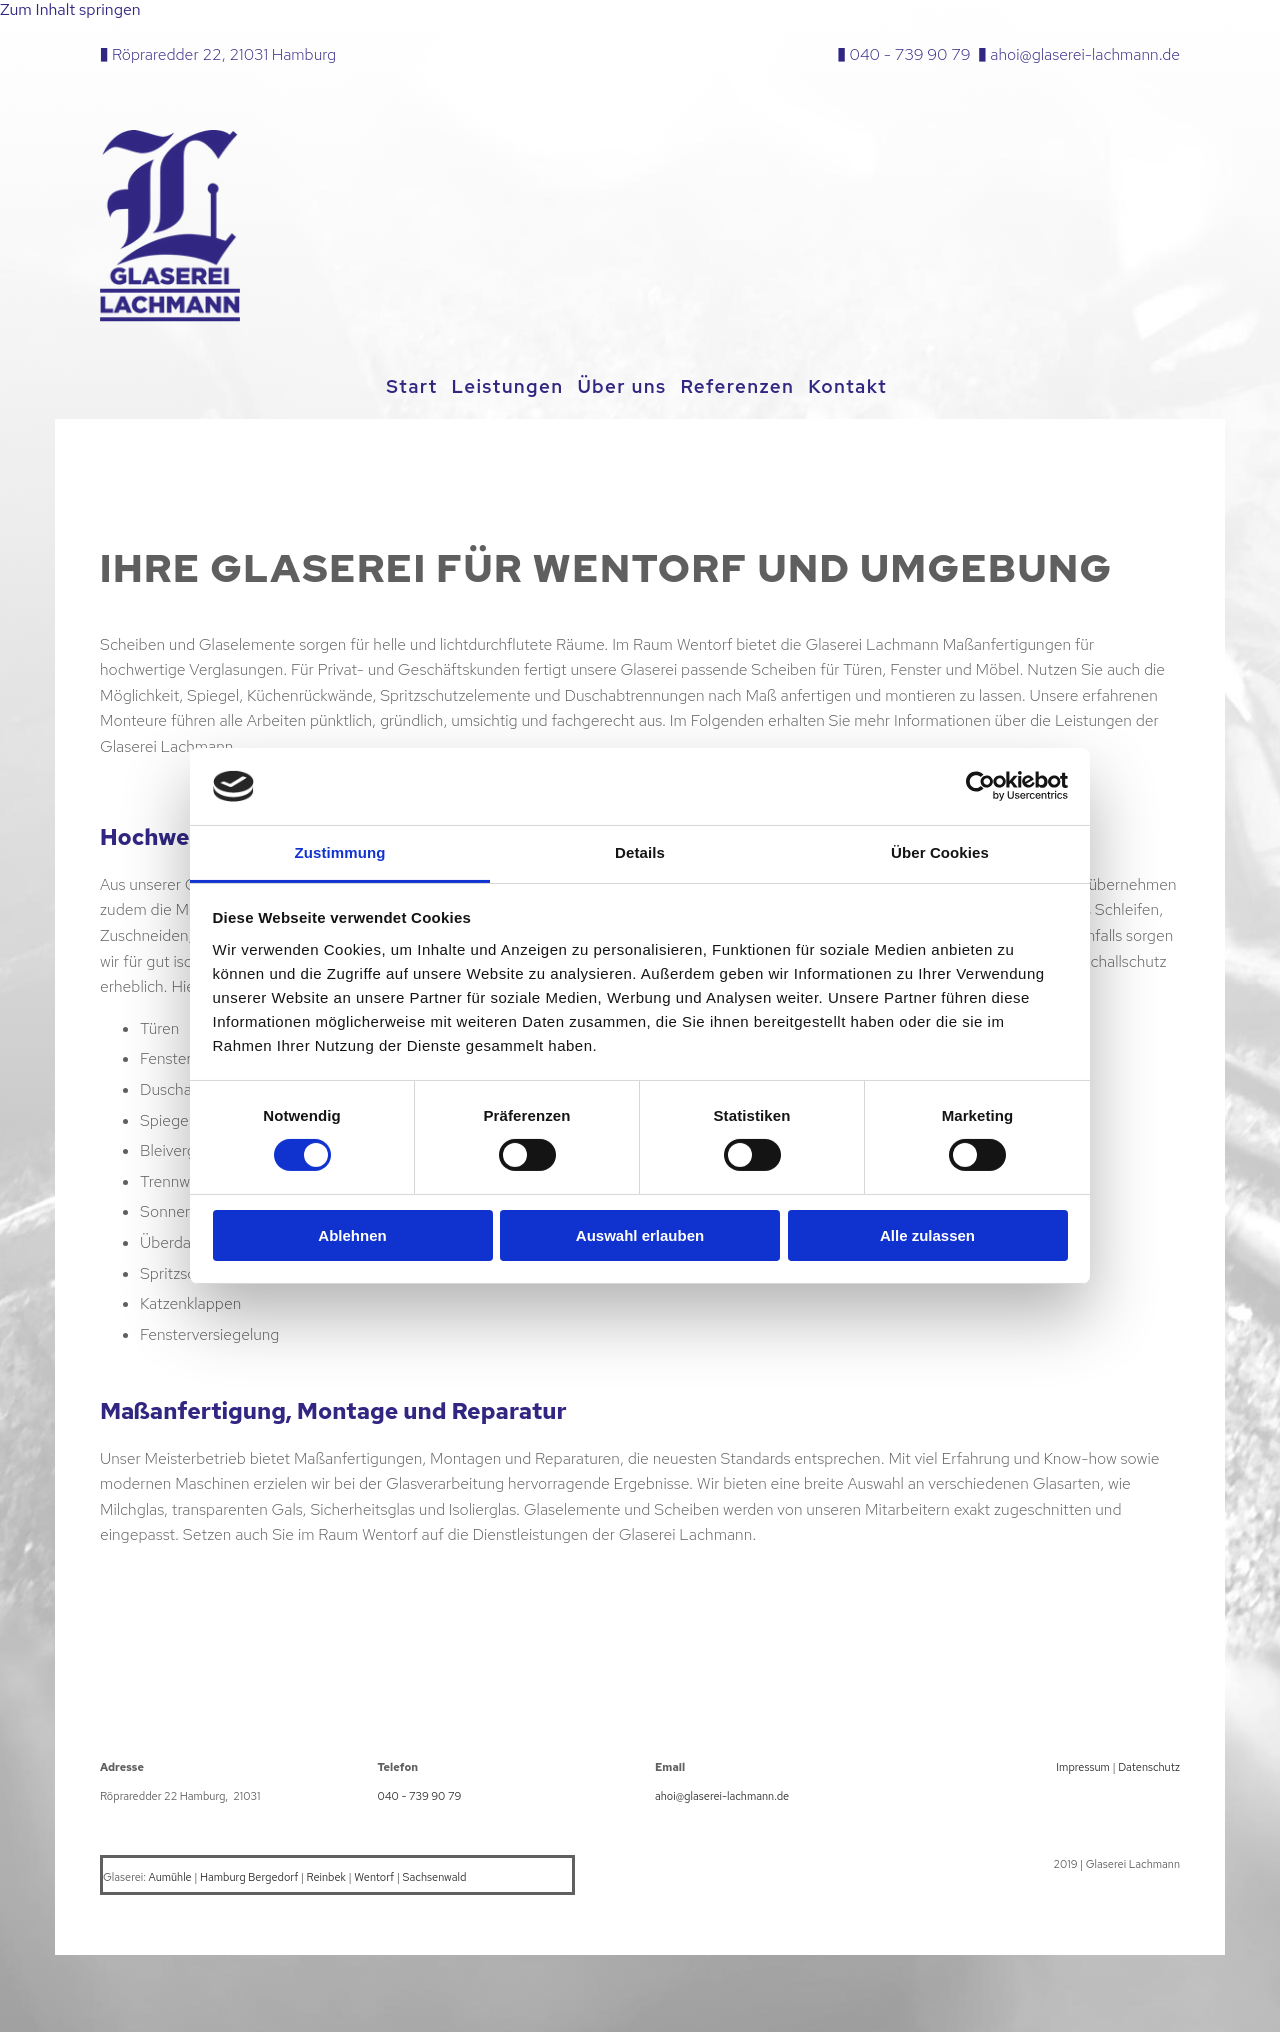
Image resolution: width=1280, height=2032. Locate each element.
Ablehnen (352, 1235)
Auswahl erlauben (640, 1235)
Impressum (1083, 1764)
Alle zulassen (927, 1235)
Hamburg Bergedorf (249, 1874)
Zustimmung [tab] (340, 852)
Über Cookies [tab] (940, 852)
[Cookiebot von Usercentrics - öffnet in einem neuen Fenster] (980, 786)
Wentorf (374, 1874)
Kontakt (862, 386)
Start (403, 386)
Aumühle (170, 1874)
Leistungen (505, 386)
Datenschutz (1149, 1764)
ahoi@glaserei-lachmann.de (1085, 54)
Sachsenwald (435, 1874)
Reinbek (326, 1874)
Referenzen (747, 386)
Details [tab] (640, 852)
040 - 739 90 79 (910, 54)
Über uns (625, 386)
